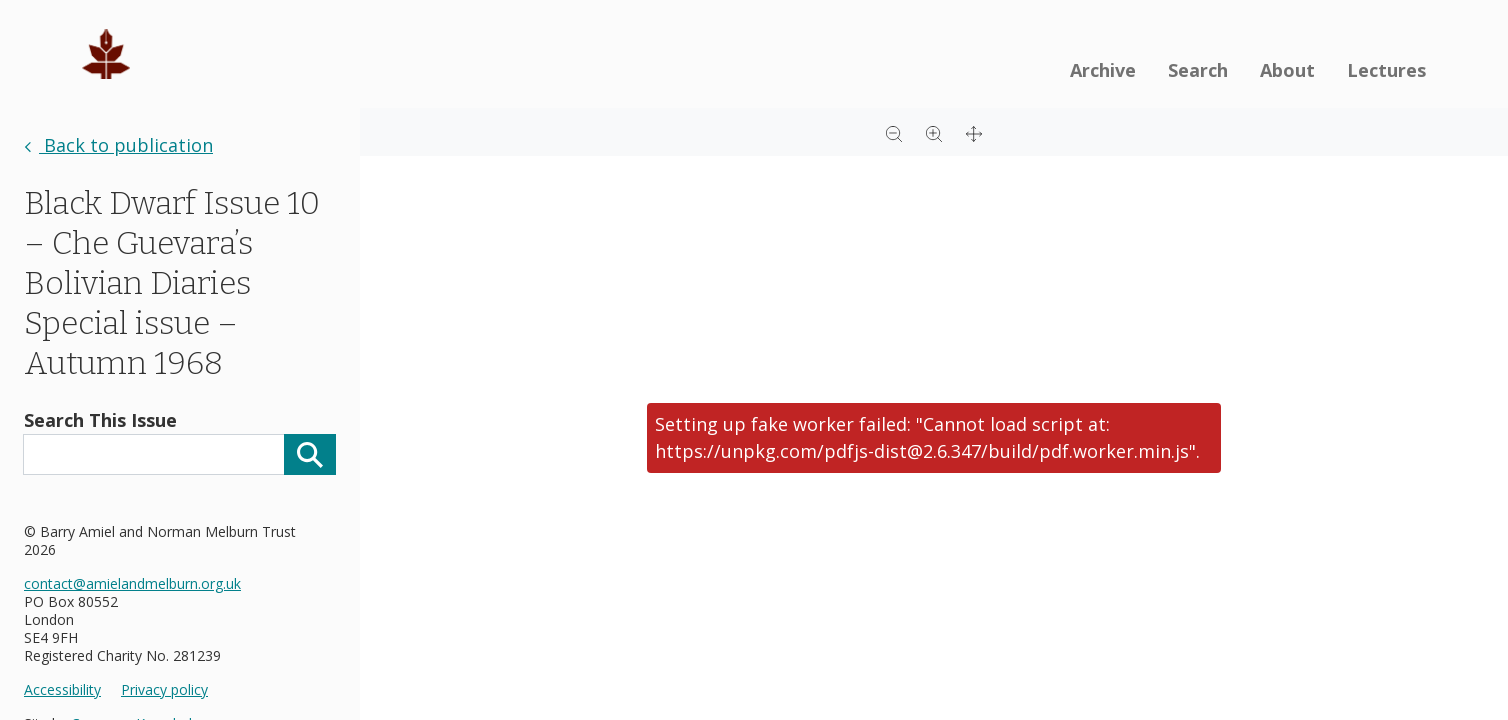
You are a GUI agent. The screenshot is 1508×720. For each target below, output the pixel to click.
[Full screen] (974, 132)
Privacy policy (164, 690)
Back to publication (118, 145)
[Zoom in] (934, 132)
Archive (1103, 70)
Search (1198, 70)
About (1287, 70)
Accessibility (62, 690)
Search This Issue (100, 420)
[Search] (310, 454)
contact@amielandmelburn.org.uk (132, 583)
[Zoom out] (894, 132)
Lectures (1386, 70)
